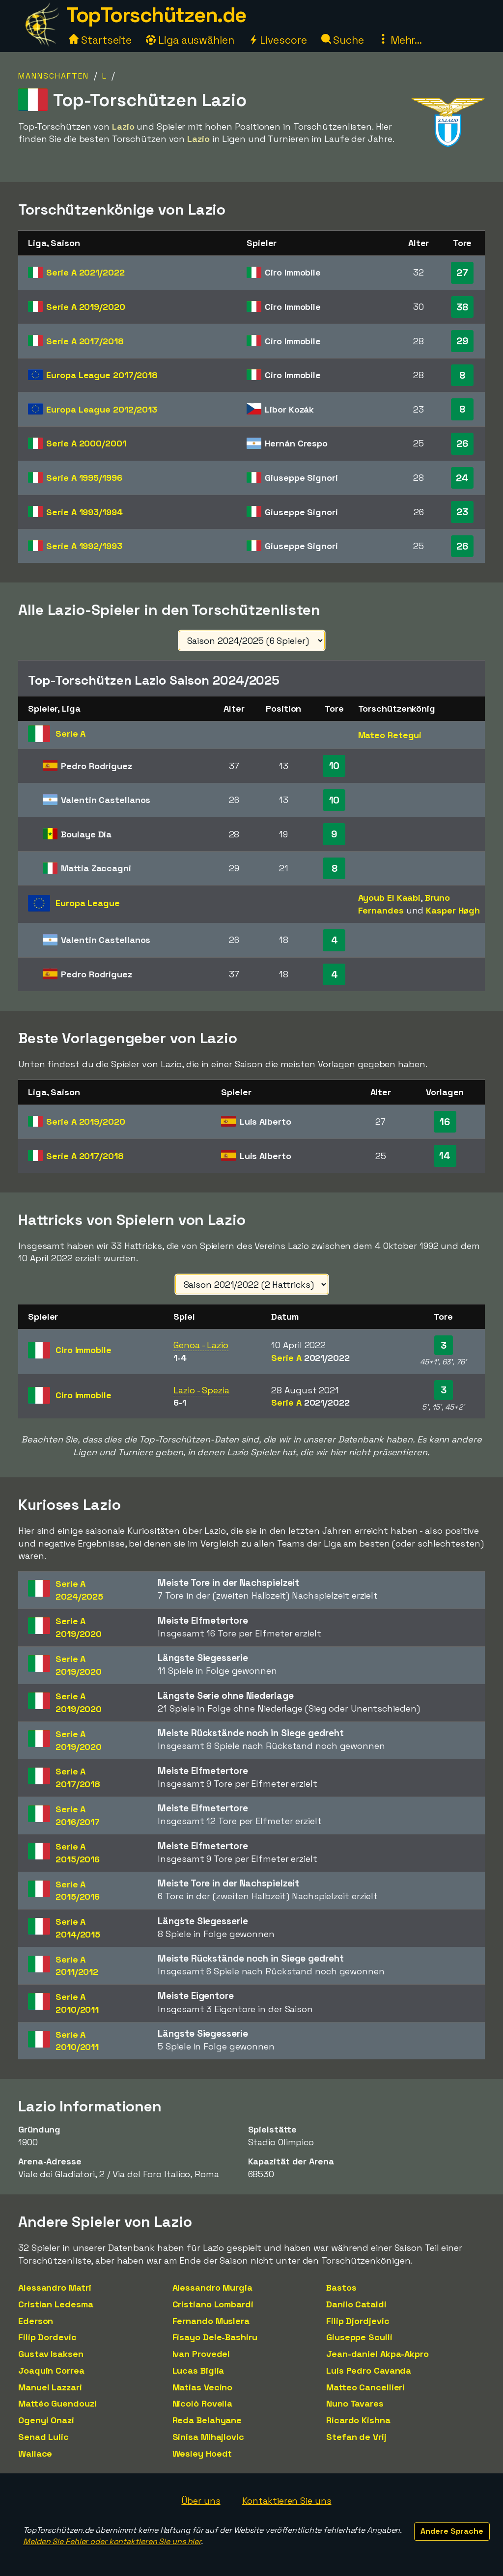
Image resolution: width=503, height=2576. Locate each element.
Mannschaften (53, 76)
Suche (342, 40)
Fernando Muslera (211, 2321)
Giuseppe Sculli (359, 2337)
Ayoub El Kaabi (389, 897)
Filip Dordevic (47, 2337)
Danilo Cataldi (356, 2304)
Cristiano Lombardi (212, 2304)
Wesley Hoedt (202, 2453)
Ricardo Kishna (358, 2420)
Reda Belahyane (207, 2420)
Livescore (278, 40)
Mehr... (400, 40)
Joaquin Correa (51, 2370)
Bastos (341, 2287)
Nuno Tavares (355, 2403)
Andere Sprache (451, 2531)
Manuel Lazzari (50, 2387)
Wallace (35, 2453)
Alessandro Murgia (212, 2287)
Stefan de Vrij (356, 2436)
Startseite (100, 40)
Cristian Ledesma (55, 2304)
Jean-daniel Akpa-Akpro (377, 2353)
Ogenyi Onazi (46, 2420)
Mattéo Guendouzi (57, 2403)
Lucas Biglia (198, 2370)
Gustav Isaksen (51, 2353)
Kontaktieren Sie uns (287, 2500)
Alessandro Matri (54, 2287)
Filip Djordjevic (357, 2321)
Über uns (200, 2500)
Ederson (35, 2321)
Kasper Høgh (453, 910)
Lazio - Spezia (201, 1390)
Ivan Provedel (201, 2353)
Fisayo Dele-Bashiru (214, 2337)
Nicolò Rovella (202, 2403)
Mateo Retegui (390, 735)
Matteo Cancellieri (365, 2387)
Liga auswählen (190, 40)
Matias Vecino (202, 2387)
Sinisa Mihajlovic (208, 2436)
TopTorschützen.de (156, 15)
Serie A (85, 272)
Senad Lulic (43, 2436)
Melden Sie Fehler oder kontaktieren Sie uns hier (112, 2541)
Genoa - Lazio (200, 1345)
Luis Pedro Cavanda (368, 2370)
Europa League (102, 375)
